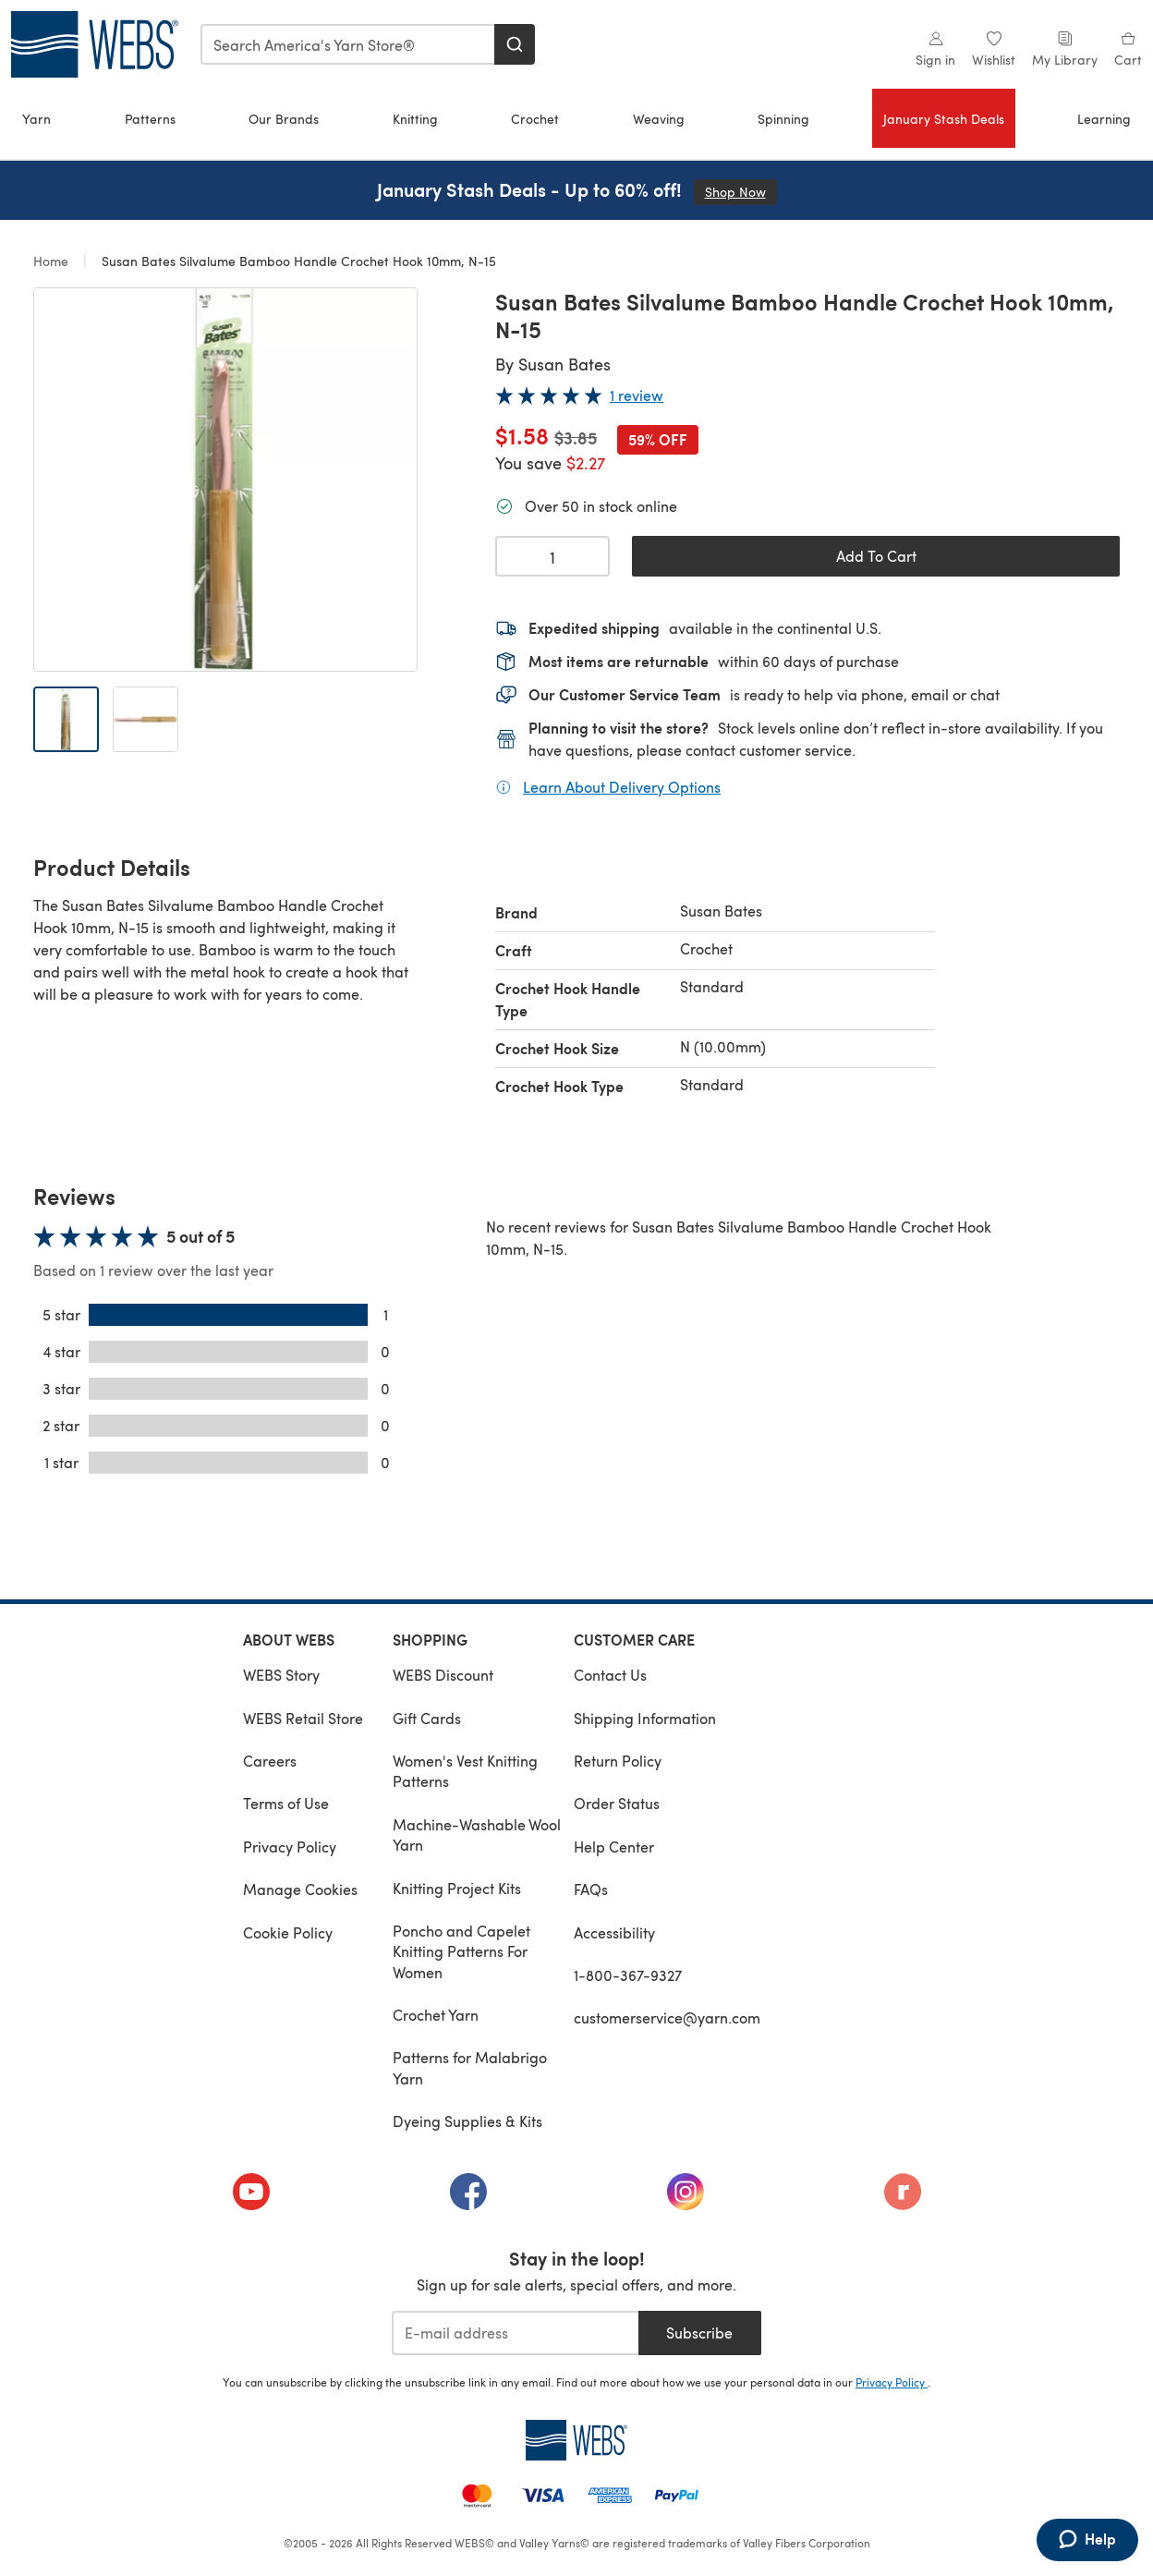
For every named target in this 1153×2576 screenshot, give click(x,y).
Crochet (535, 119)
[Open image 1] (66, 719)
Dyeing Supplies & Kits (467, 2121)
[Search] (514, 44)
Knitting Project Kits (457, 1888)
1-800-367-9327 (628, 1975)
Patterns (150, 119)
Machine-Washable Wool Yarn (477, 1834)
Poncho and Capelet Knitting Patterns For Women (461, 1951)
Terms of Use (286, 1803)
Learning (1104, 119)
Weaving (659, 119)
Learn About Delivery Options (622, 786)
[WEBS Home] (576, 2440)
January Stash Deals (943, 119)
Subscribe (699, 2332)
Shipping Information (645, 1718)
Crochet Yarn (436, 2014)
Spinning (783, 119)
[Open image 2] (145, 719)
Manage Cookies (300, 1889)
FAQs (591, 1889)
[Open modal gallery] (225, 479)
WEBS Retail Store (303, 1718)
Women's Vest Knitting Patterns (465, 1771)
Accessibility (614, 1932)
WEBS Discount (443, 1674)
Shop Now (741, 191)
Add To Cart (876, 555)
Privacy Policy (289, 1846)
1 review (636, 395)
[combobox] (348, 44)
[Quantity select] (552, 556)
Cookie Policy (288, 1932)
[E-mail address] (515, 2333)
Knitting (415, 119)
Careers (270, 1760)
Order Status (617, 1803)
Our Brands (284, 119)
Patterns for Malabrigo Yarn (470, 2067)
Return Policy (617, 1760)
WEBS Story (281, 1674)
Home (52, 261)
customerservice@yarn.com (667, 2017)
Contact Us (610, 1674)
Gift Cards (427, 1718)
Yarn (36, 119)
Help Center (614, 1846)
